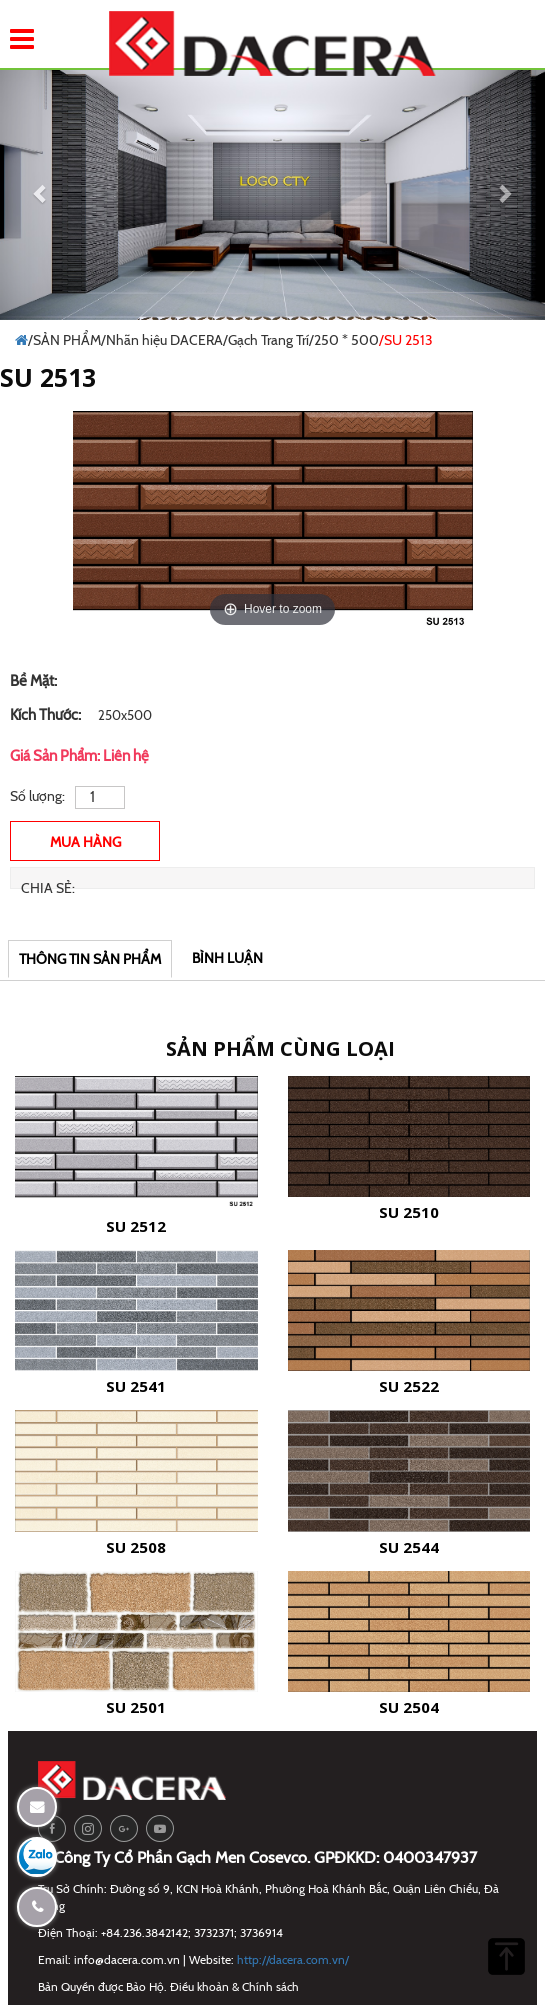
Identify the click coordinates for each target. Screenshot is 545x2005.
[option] (273, 522)
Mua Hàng (85, 842)
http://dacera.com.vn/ (293, 1959)
